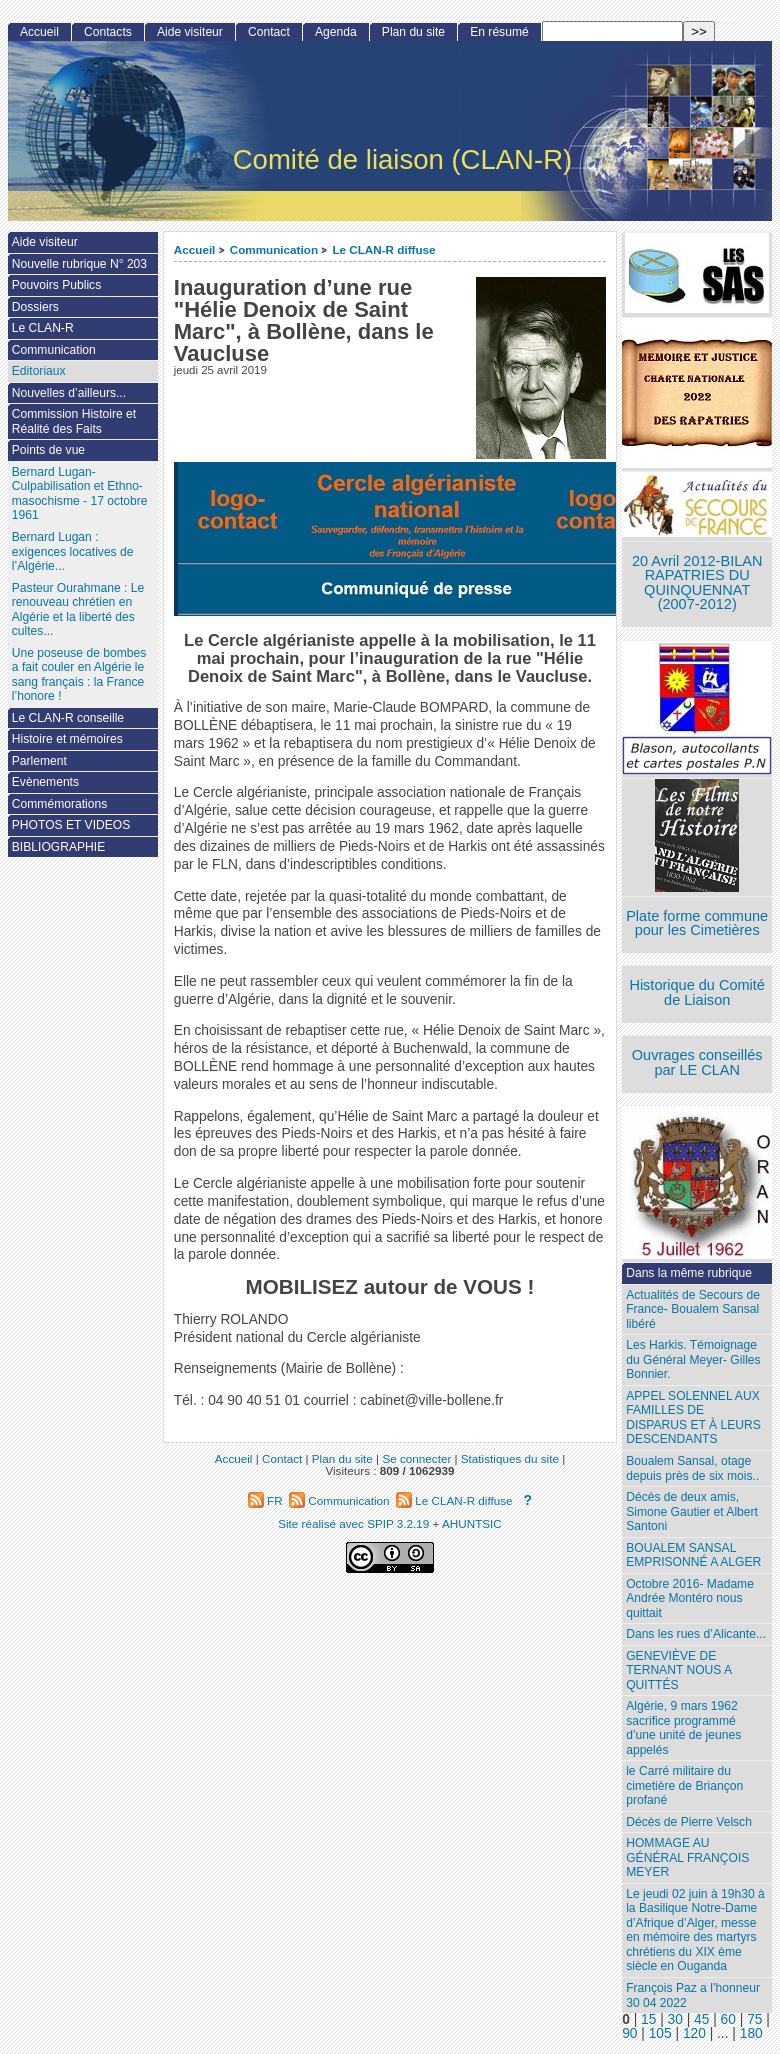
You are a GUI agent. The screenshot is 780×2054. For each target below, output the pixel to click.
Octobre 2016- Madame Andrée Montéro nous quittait (690, 1598)
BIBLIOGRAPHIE (58, 847)
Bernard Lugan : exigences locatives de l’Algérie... (73, 551)
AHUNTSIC (472, 1523)
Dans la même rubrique (689, 1273)
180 (751, 2033)
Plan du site (413, 32)
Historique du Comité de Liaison (697, 992)
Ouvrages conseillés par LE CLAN (697, 1062)
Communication (274, 249)
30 (675, 2019)
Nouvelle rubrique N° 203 (79, 264)
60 (728, 2019)
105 (660, 2033)
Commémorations (59, 804)
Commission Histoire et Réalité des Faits (74, 421)
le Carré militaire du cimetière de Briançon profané (684, 1785)
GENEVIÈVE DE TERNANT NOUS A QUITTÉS (679, 1670)
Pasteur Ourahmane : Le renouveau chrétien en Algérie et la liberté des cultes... (78, 610)
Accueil (195, 249)
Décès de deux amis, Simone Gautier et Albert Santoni (692, 1511)
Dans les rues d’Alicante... (696, 1634)
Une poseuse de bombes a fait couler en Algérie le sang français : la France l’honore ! (79, 675)
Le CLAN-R (43, 328)
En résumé (499, 32)
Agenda (336, 32)
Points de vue (48, 450)
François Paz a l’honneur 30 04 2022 (693, 1995)
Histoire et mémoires (67, 739)
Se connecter (416, 1458)
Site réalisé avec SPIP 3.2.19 (353, 1523)
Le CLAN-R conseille (68, 718)
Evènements (45, 782)
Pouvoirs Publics (56, 285)
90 (629, 2033)
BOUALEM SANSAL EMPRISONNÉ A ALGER (693, 1555)
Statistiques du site (510, 1458)
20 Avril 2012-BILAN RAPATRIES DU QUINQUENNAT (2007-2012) (697, 583)
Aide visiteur (190, 32)
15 (648, 2019)
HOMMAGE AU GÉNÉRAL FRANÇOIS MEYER (687, 1857)
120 (694, 2033)
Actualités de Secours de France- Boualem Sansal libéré (693, 1309)
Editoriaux (39, 371)
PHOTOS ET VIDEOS (71, 825)
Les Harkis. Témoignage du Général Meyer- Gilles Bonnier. (693, 1359)
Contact (269, 32)
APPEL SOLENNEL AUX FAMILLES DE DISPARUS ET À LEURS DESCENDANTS (693, 1418)
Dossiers (35, 307)
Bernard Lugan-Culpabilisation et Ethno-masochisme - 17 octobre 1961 (80, 494)
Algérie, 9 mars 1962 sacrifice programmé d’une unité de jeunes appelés (683, 1728)
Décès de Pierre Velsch (689, 1822)
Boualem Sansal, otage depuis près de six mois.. (692, 1468)
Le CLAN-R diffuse (383, 249)
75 (754, 2019)
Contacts (108, 32)
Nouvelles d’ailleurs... (69, 393)
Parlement (39, 761)
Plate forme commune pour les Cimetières (697, 923)
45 (701, 2019)
